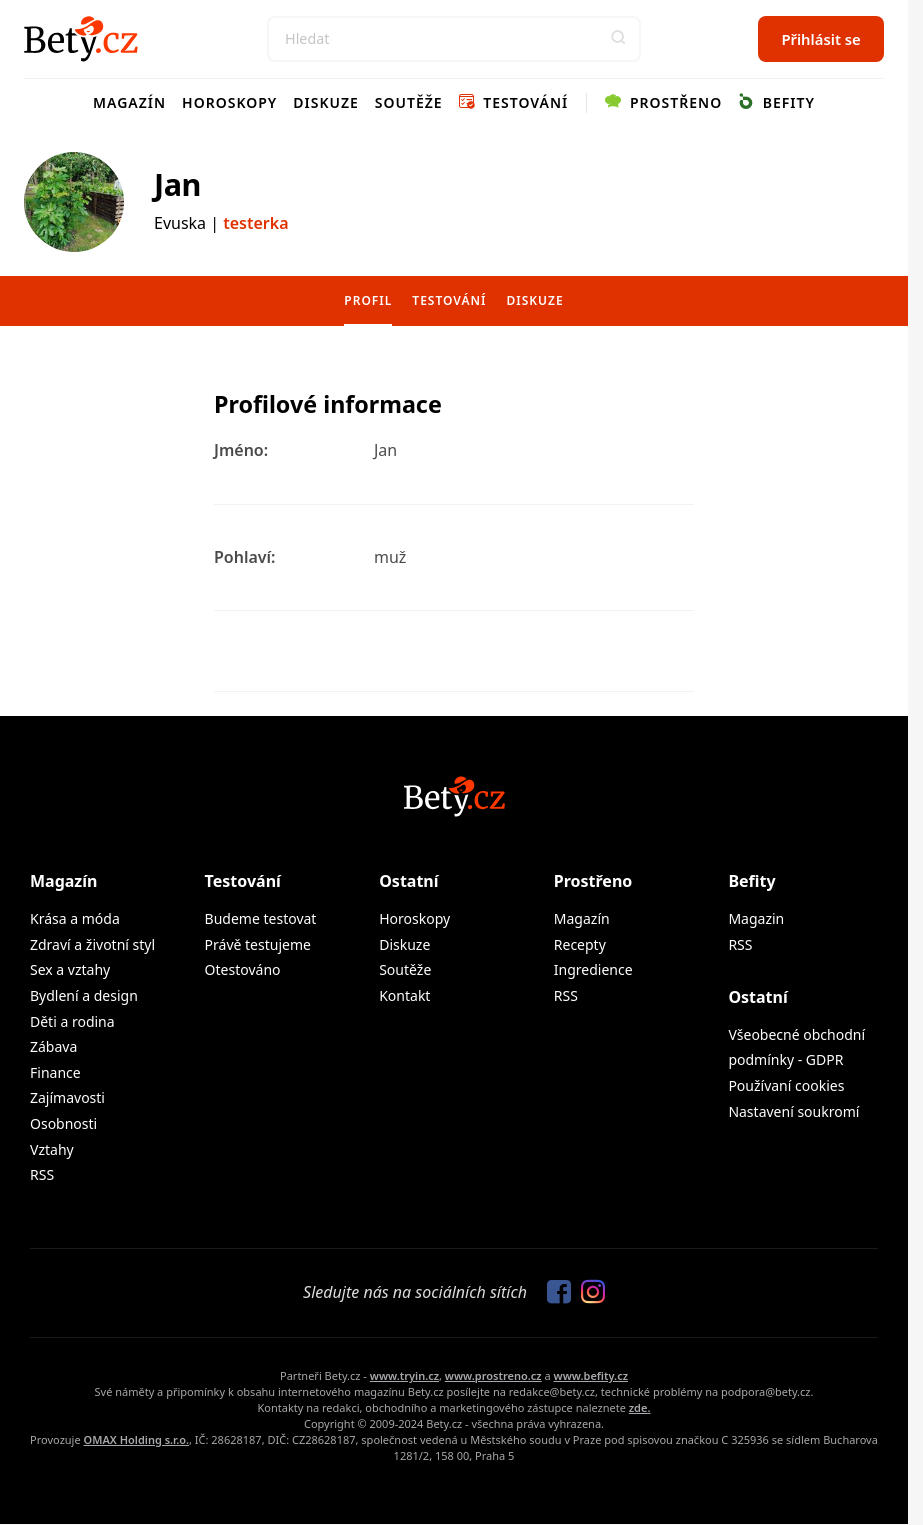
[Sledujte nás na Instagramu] (588, 1293)
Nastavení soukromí (793, 1111)
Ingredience (593, 969)
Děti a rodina (72, 1021)
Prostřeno (663, 102)
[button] (618, 39)
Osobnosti (63, 1123)
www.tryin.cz (404, 1375)
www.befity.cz (591, 1375)
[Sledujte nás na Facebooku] (554, 1293)
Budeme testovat (261, 918)
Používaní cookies (786, 1085)
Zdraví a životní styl (92, 944)
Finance (55, 1072)
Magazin (756, 918)
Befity (776, 102)
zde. (640, 1407)
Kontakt (404, 995)
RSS (42, 1174)
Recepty (580, 944)
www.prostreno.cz (493, 1375)
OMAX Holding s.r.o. (136, 1439)
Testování (514, 102)
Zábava (53, 1046)
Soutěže (409, 102)
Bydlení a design (84, 995)
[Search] (454, 39)
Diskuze (326, 102)
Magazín (129, 102)
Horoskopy (229, 102)
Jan (177, 184)
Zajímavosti (67, 1097)
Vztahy (52, 1149)
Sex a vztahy (70, 969)
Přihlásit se (820, 39)
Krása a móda (75, 918)
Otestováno (243, 969)
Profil (368, 300)
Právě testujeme (258, 944)
